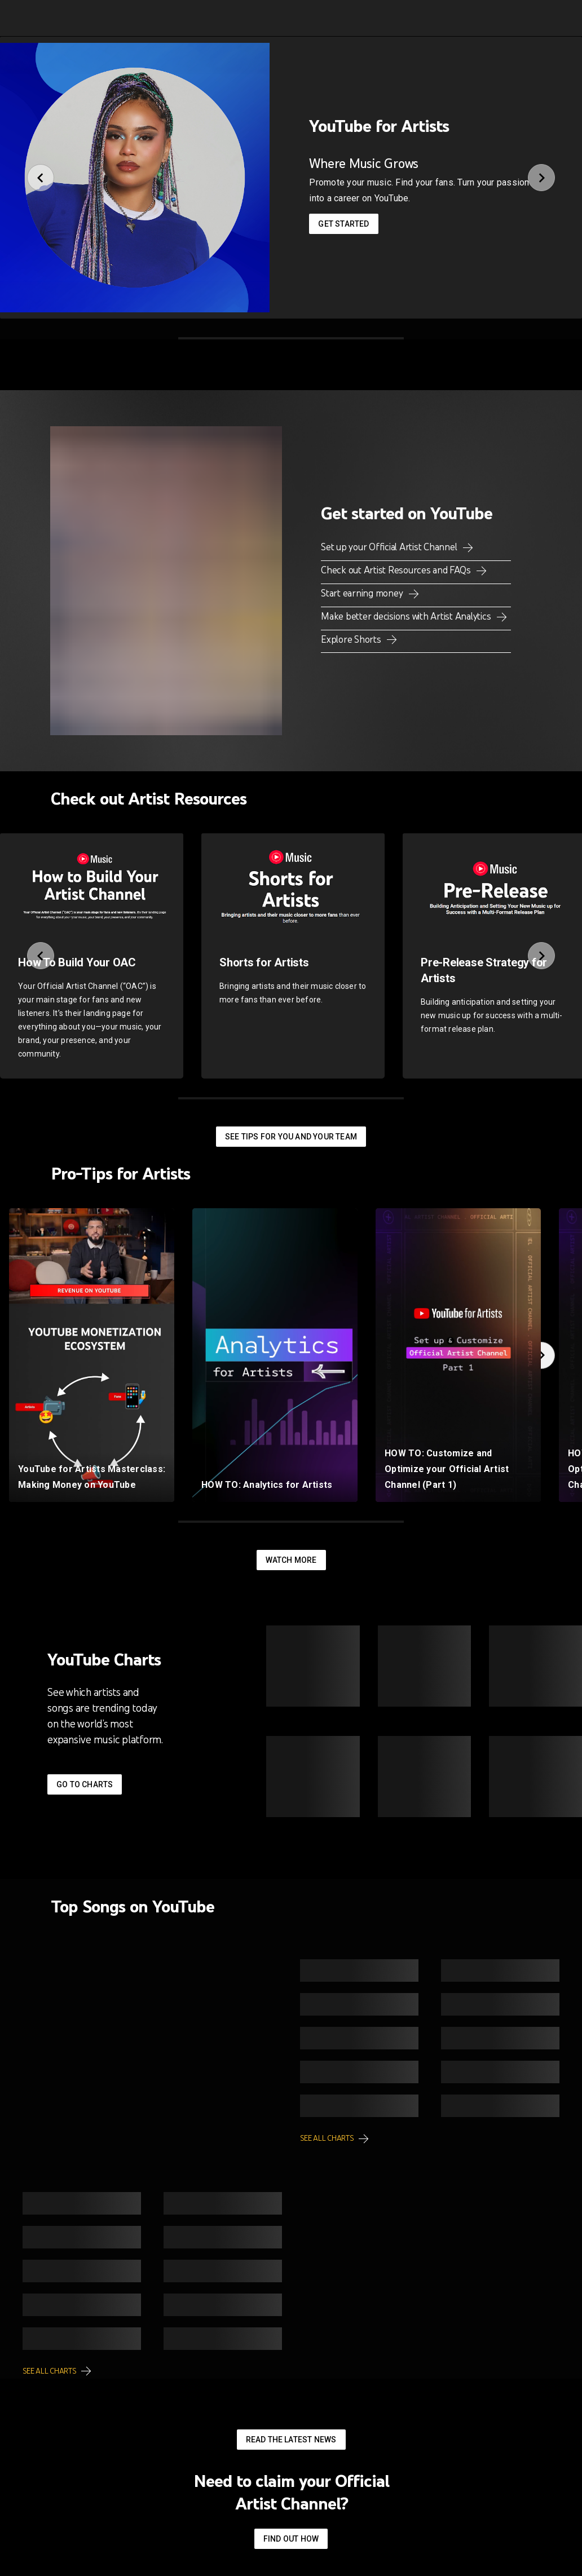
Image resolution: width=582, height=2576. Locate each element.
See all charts (327, 2138)
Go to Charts (84, 1784)
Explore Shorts (352, 639)
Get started (343, 223)
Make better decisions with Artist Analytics (407, 616)
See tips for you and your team (291, 1136)
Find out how (291, 2538)
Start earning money (363, 593)
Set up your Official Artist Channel (390, 547)
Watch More (291, 1560)
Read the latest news (291, 2439)
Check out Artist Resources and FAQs (397, 570)
